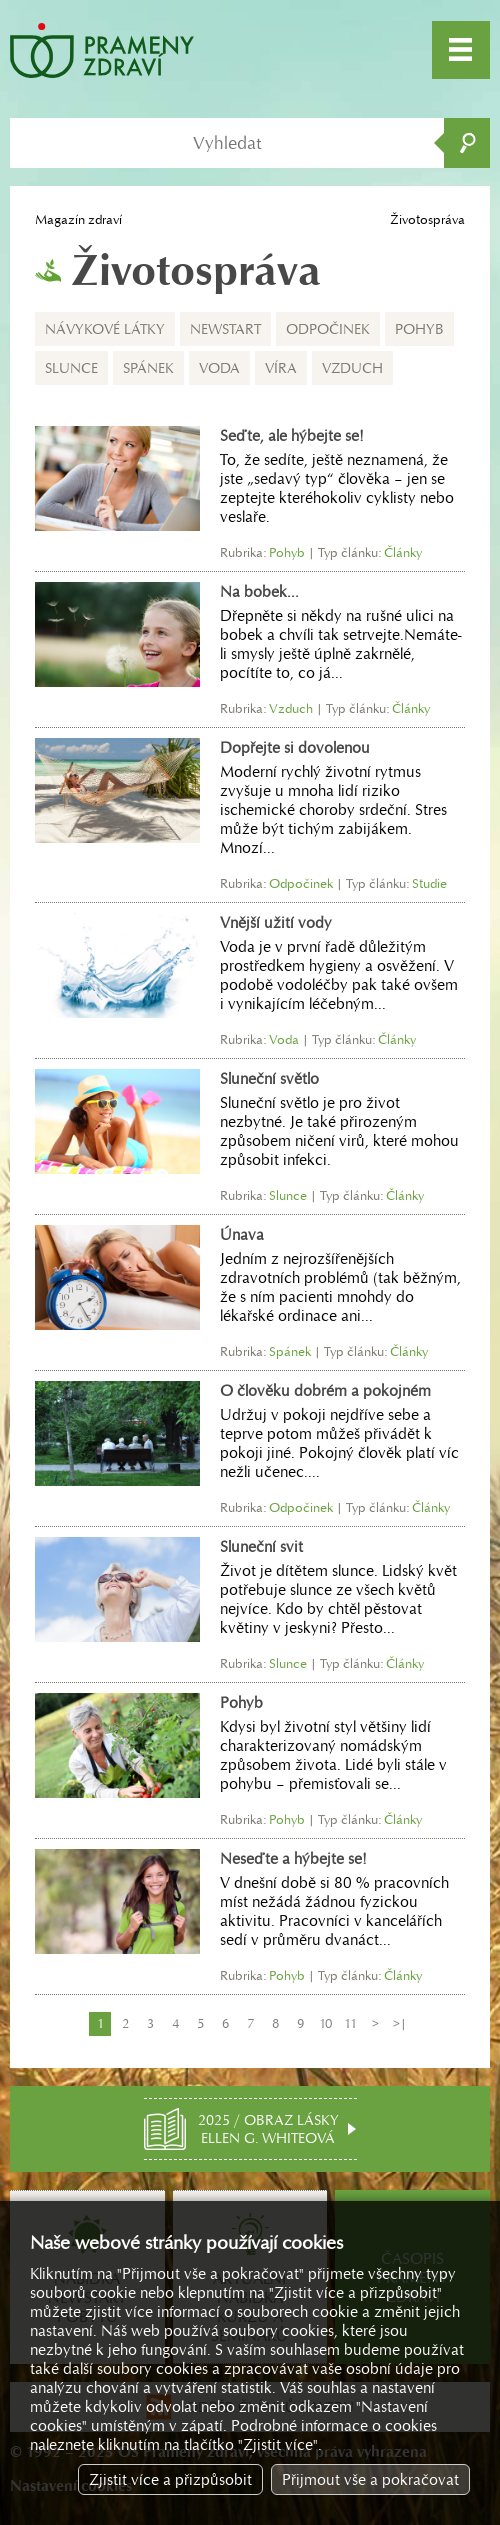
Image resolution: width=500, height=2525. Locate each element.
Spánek (148, 368)
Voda (219, 368)
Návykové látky (105, 329)
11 (350, 2023)
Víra (281, 368)
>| (400, 2023)
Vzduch (352, 368)
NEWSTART (225, 329)
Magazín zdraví (78, 219)
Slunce (71, 368)
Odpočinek (328, 329)
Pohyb (419, 329)
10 (325, 2023)
